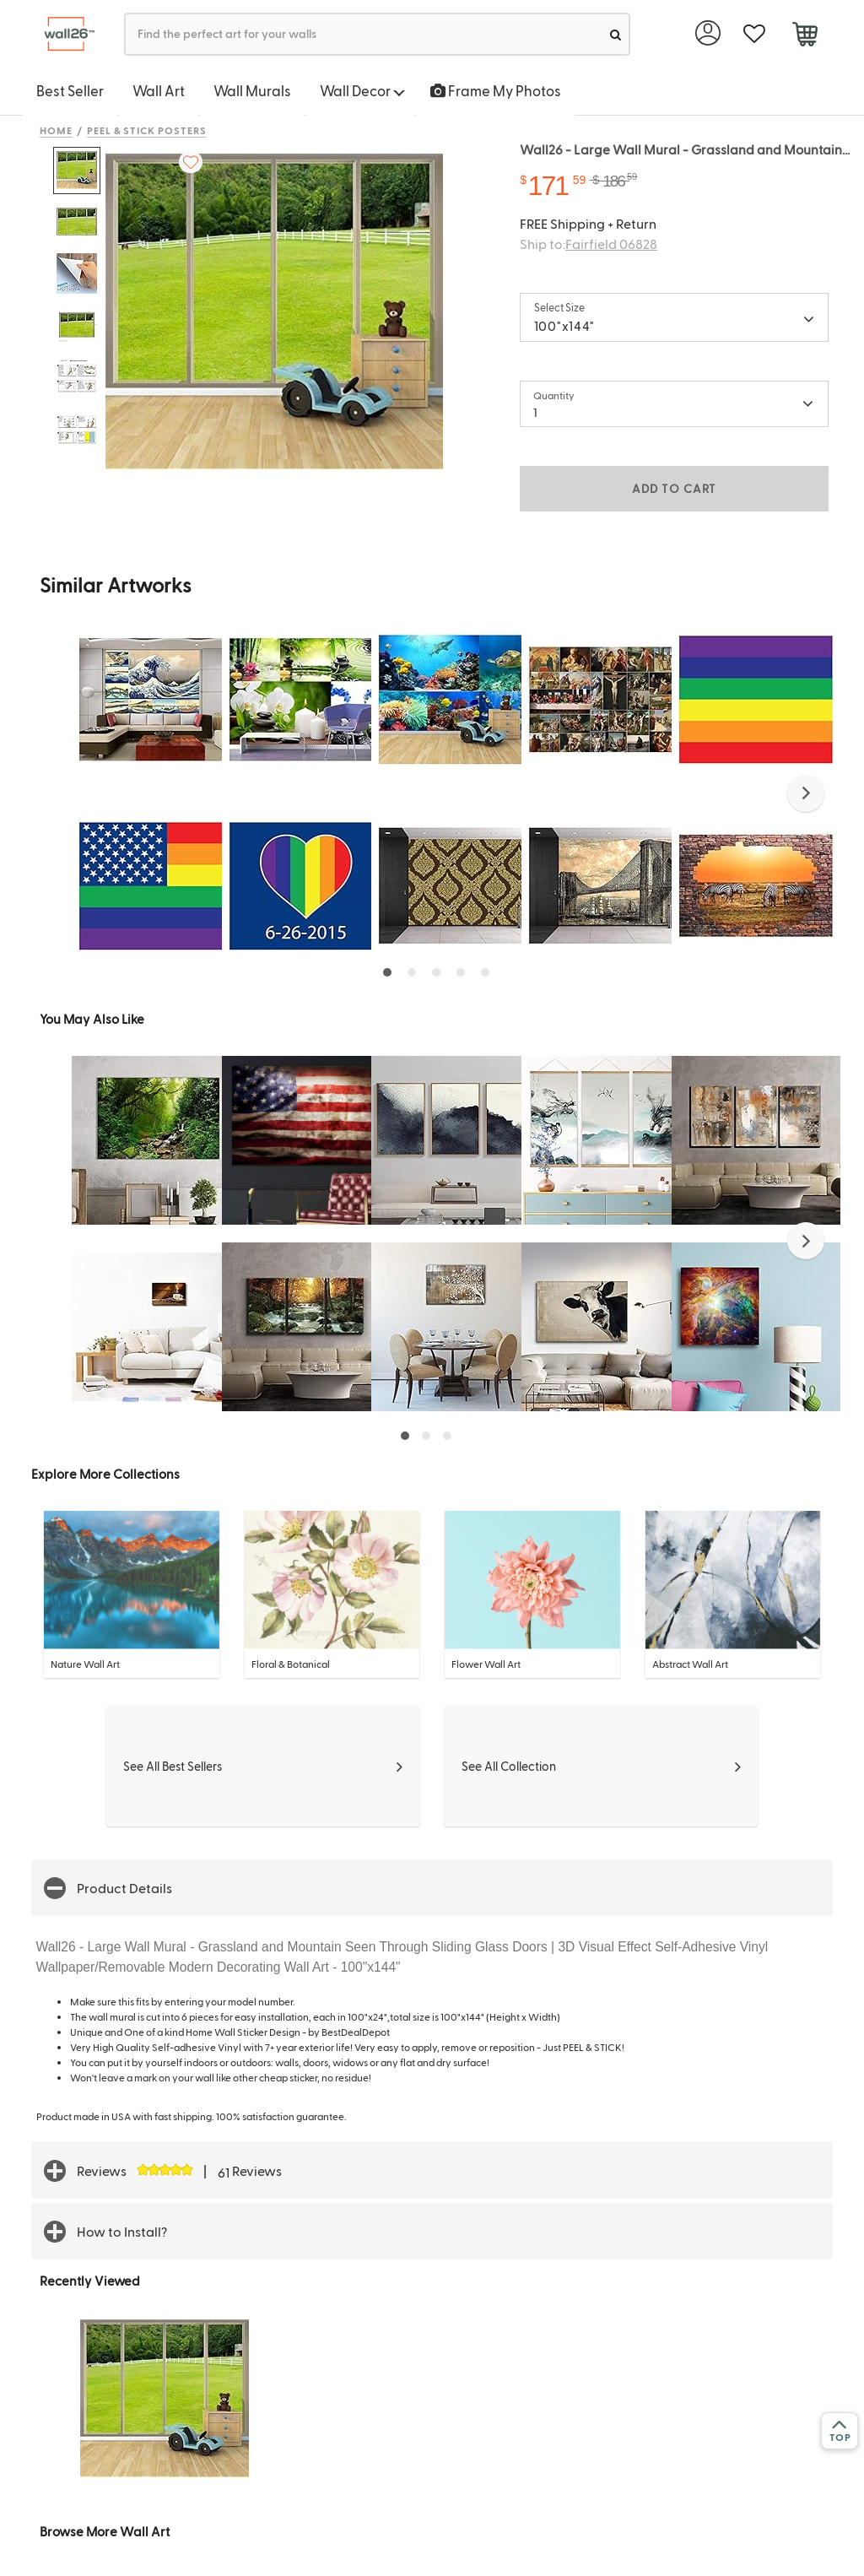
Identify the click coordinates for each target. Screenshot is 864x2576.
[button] (805, 793)
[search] (615, 34)
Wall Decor (362, 90)
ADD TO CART (674, 488)
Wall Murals (252, 90)
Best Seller (70, 90)
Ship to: (588, 243)
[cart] (804, 36)
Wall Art (158, 90)
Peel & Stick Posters (147, 130)
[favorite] (754, 34)
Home (56, 130)
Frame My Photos (495, 90)
